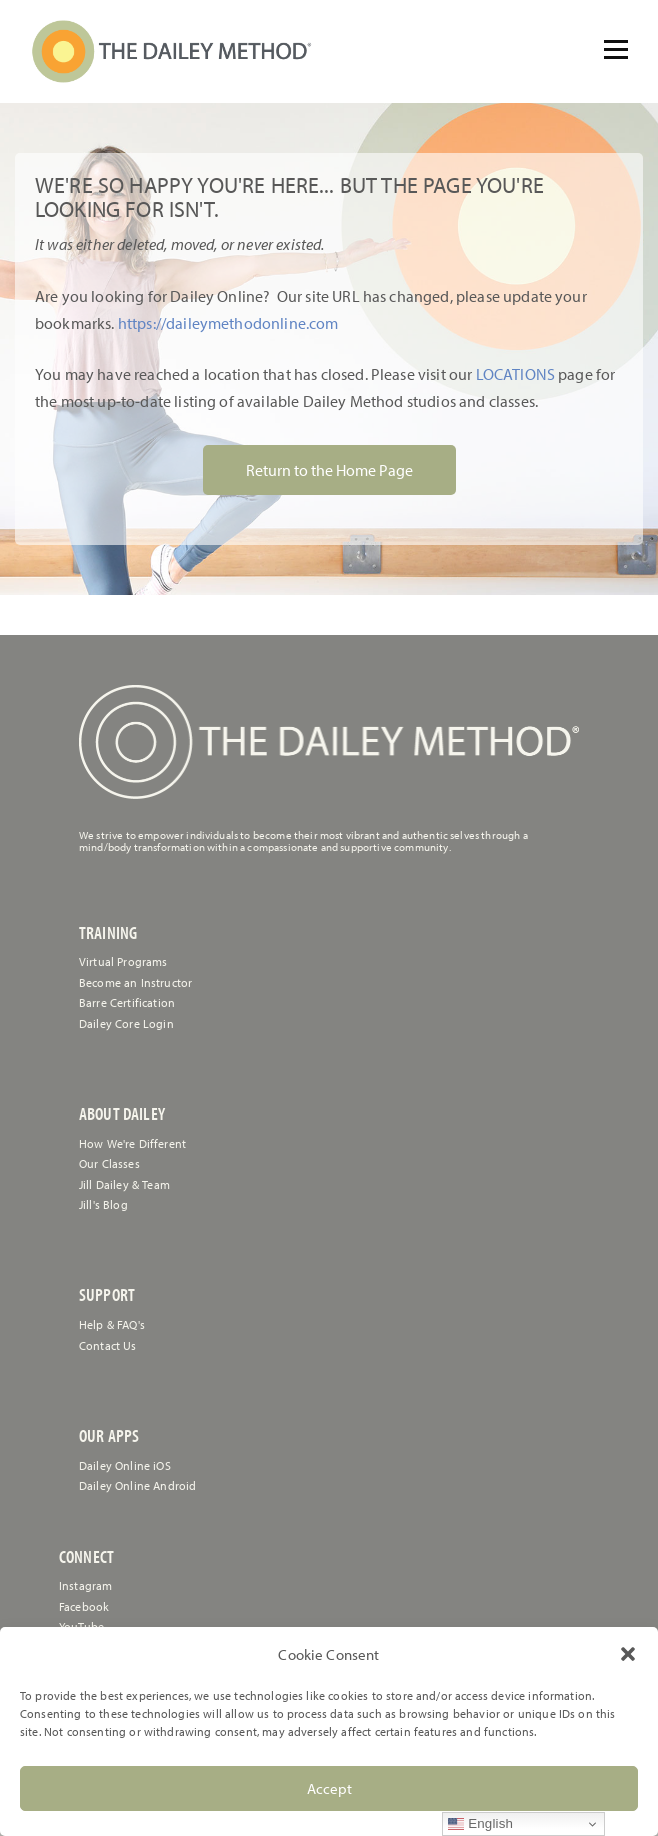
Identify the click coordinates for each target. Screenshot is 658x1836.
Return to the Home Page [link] (329, 470)
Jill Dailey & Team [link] (124, 1184)
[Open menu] (616, 50)
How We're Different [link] (132, 1143)
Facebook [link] (84, 1606)
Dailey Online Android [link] (137, 1485)
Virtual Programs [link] (123, 961)
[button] (628, 1654)
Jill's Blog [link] (103, 1204)
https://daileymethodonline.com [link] (228, 323)
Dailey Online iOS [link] (125, 1465)
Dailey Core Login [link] (126, 1023)
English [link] (480, 1824)
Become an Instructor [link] (135, 982)
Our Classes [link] (109, 1163)
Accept (329, 1788)
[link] (172, 51)
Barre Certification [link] (127, 1002)
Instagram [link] (85, 1585)
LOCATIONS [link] (513, 374)
